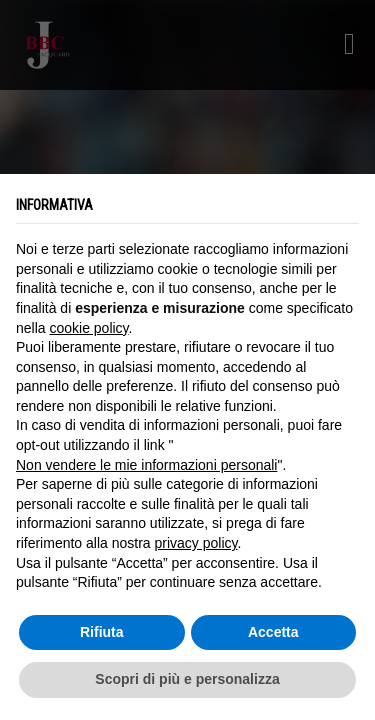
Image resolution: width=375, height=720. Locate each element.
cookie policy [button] (88, 328)
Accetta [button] (273, 632)
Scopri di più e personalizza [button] (187, 679)
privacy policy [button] (196, 543)
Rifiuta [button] (102, 632)
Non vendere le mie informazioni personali (146, 465)
